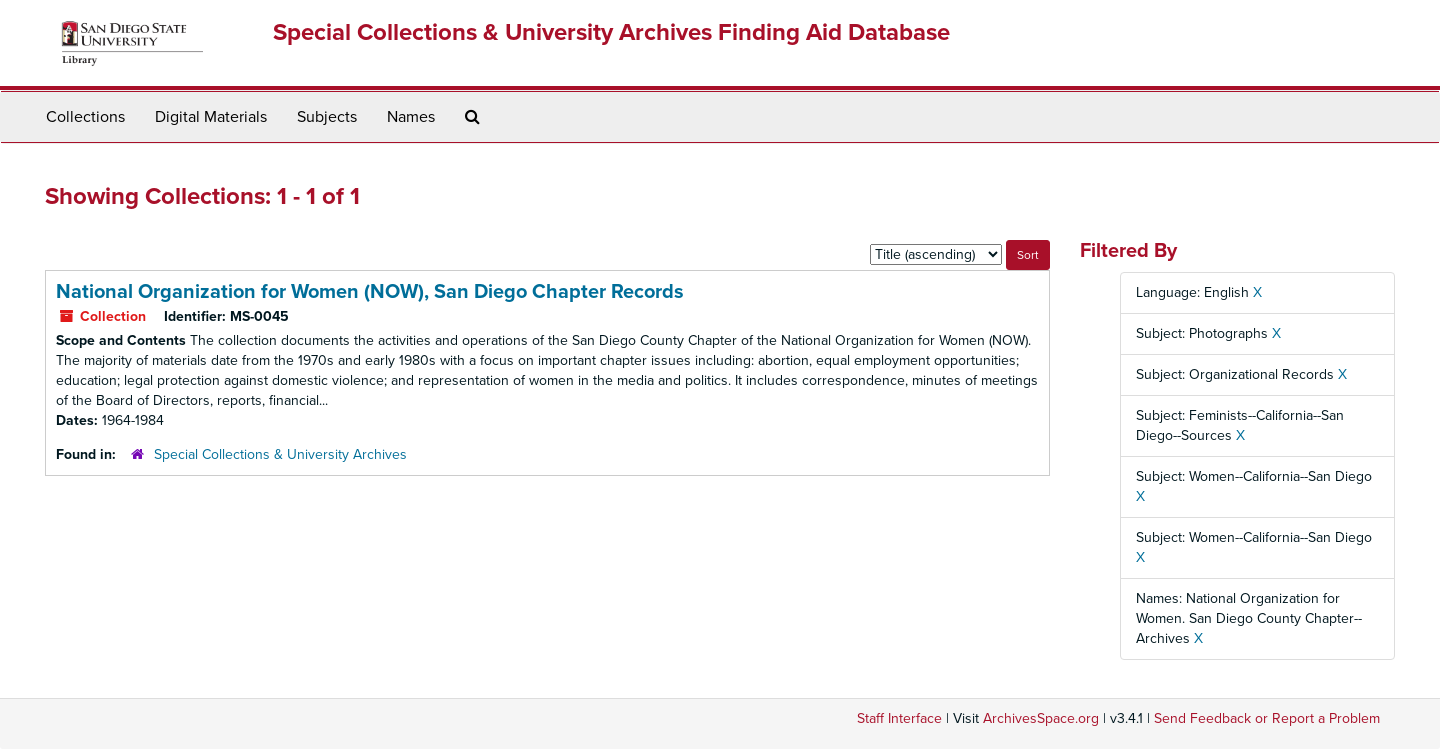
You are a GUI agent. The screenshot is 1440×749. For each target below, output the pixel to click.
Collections (85, 117)
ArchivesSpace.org (1041, 718)
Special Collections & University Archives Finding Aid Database (611, 32)
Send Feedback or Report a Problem (1267, 718)
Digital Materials (211, 117)
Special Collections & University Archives (280, 454)
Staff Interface (899, 718)
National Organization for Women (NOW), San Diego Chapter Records (370, 292)
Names (411, 117)
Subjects (327, 117)
